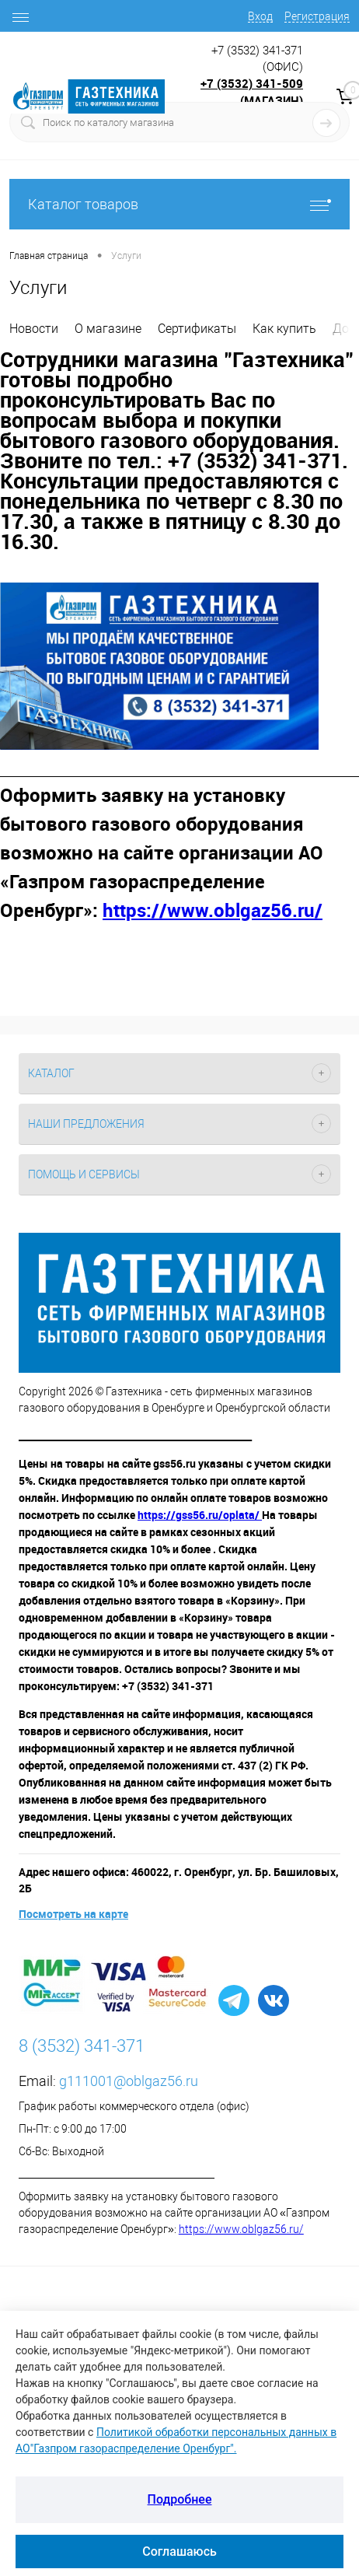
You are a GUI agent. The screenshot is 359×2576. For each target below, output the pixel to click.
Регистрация (317, 16)
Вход (260, 16)
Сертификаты (197, 328)
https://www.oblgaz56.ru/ (241, 2229)
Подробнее (180, 2499)
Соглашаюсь (179, 2551)
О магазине (108, 328)
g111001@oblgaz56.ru (128, 2081)
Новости (33, 328)
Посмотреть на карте (73, 1913)
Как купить (284, 328)
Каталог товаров (179, 204)
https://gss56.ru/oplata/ (200, 1514)
